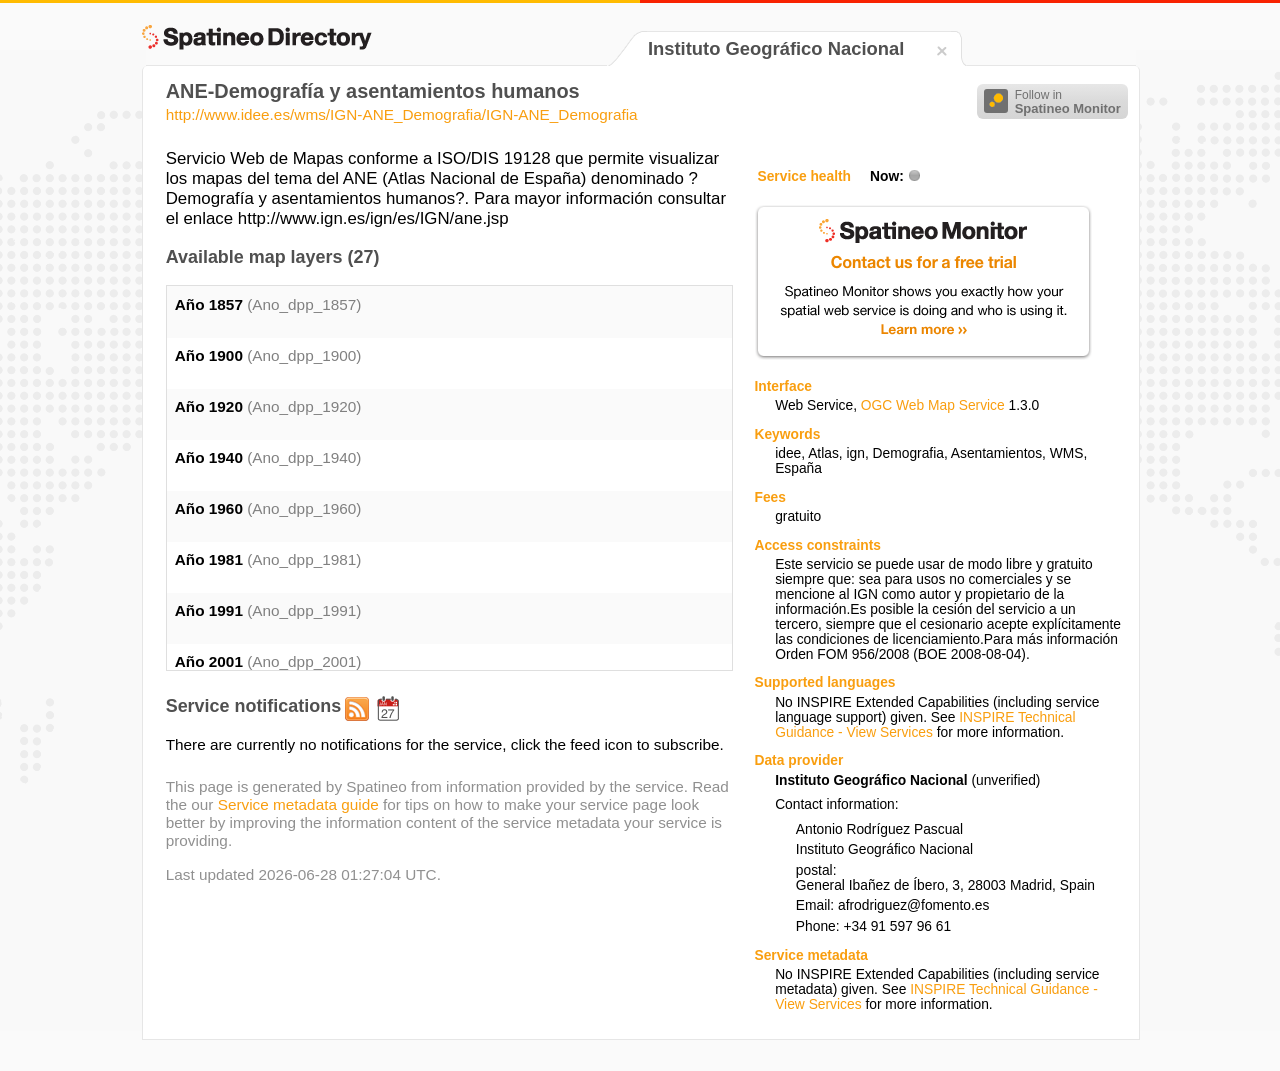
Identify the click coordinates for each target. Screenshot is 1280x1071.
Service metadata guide (298, 804)
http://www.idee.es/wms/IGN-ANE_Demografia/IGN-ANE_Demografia (402, 114)
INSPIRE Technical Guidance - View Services (925, 725)
